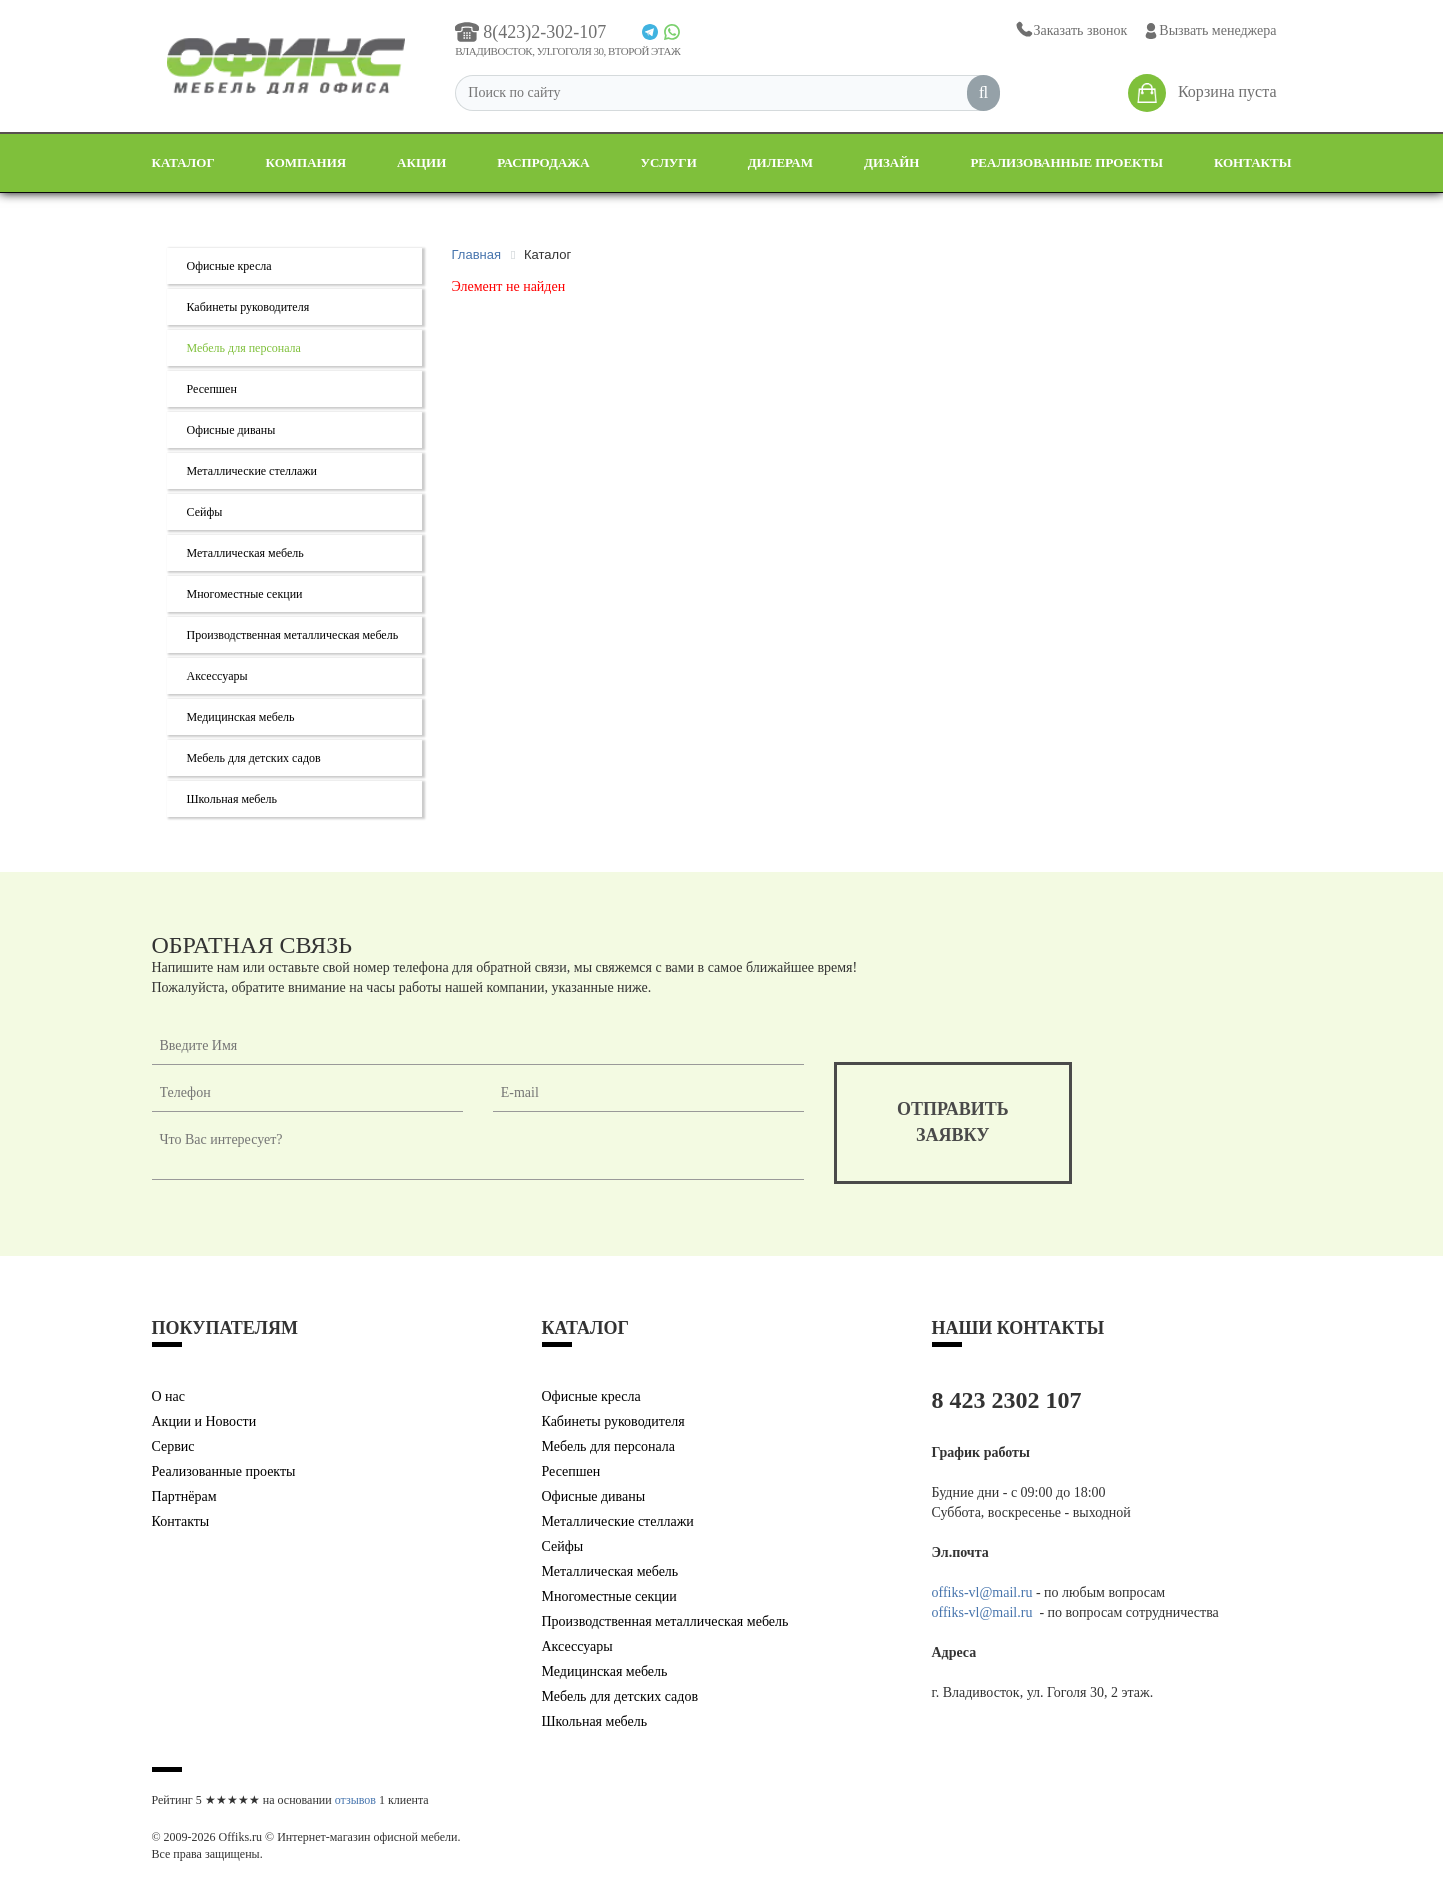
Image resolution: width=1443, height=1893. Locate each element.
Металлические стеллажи (252, 471)
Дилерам (780, 162)
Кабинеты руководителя (248, 307)
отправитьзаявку (953, 1122)
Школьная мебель (232, 799)
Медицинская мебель (241, 717)
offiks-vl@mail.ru (982, 1592)
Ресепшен (212, 389)
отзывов (355, 1800)
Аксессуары (217, 676)
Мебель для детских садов (254, 758)
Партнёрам (184, 1496)
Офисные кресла (229, 266)
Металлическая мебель (245, 553)
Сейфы (205, 512)
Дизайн (892, 162)
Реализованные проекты (1066, 162)
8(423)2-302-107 (530, 32)
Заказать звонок (1070, 30)
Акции (421, 162)
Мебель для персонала (244, 348)
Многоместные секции (245, 594)
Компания (306, 162)
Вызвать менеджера (1209, 31)
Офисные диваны (231, 430)
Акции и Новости (204, 1421)
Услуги (669, 162)
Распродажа (543, 162)
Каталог (183, 162)
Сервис (173, 1446)
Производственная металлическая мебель (293, 635)
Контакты (1253, 162)
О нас (169, 1396)
